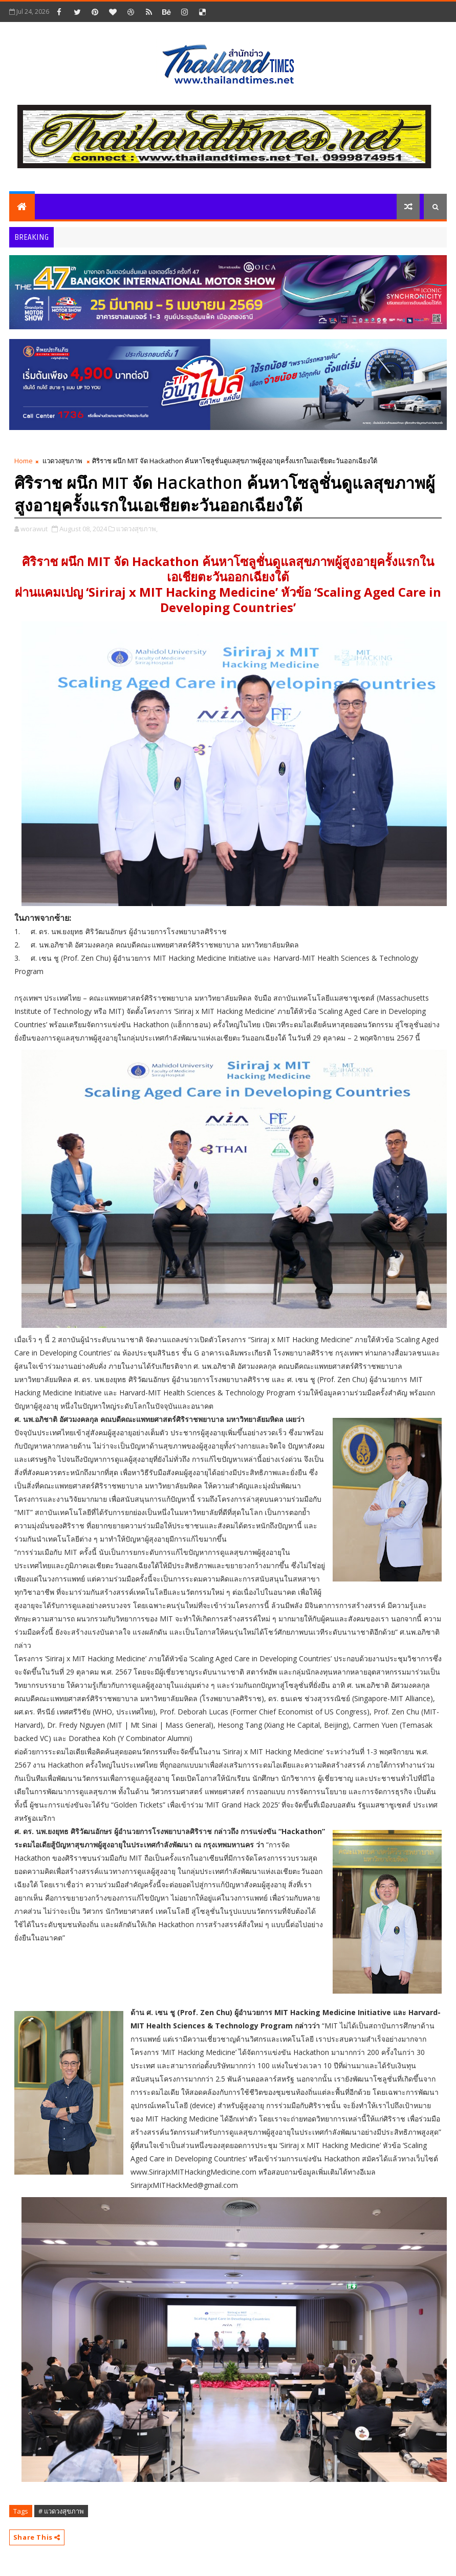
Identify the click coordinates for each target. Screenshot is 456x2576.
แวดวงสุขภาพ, (137, 528)
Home (23, 460)
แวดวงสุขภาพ (62, 460)
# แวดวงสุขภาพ (61, 2511)
